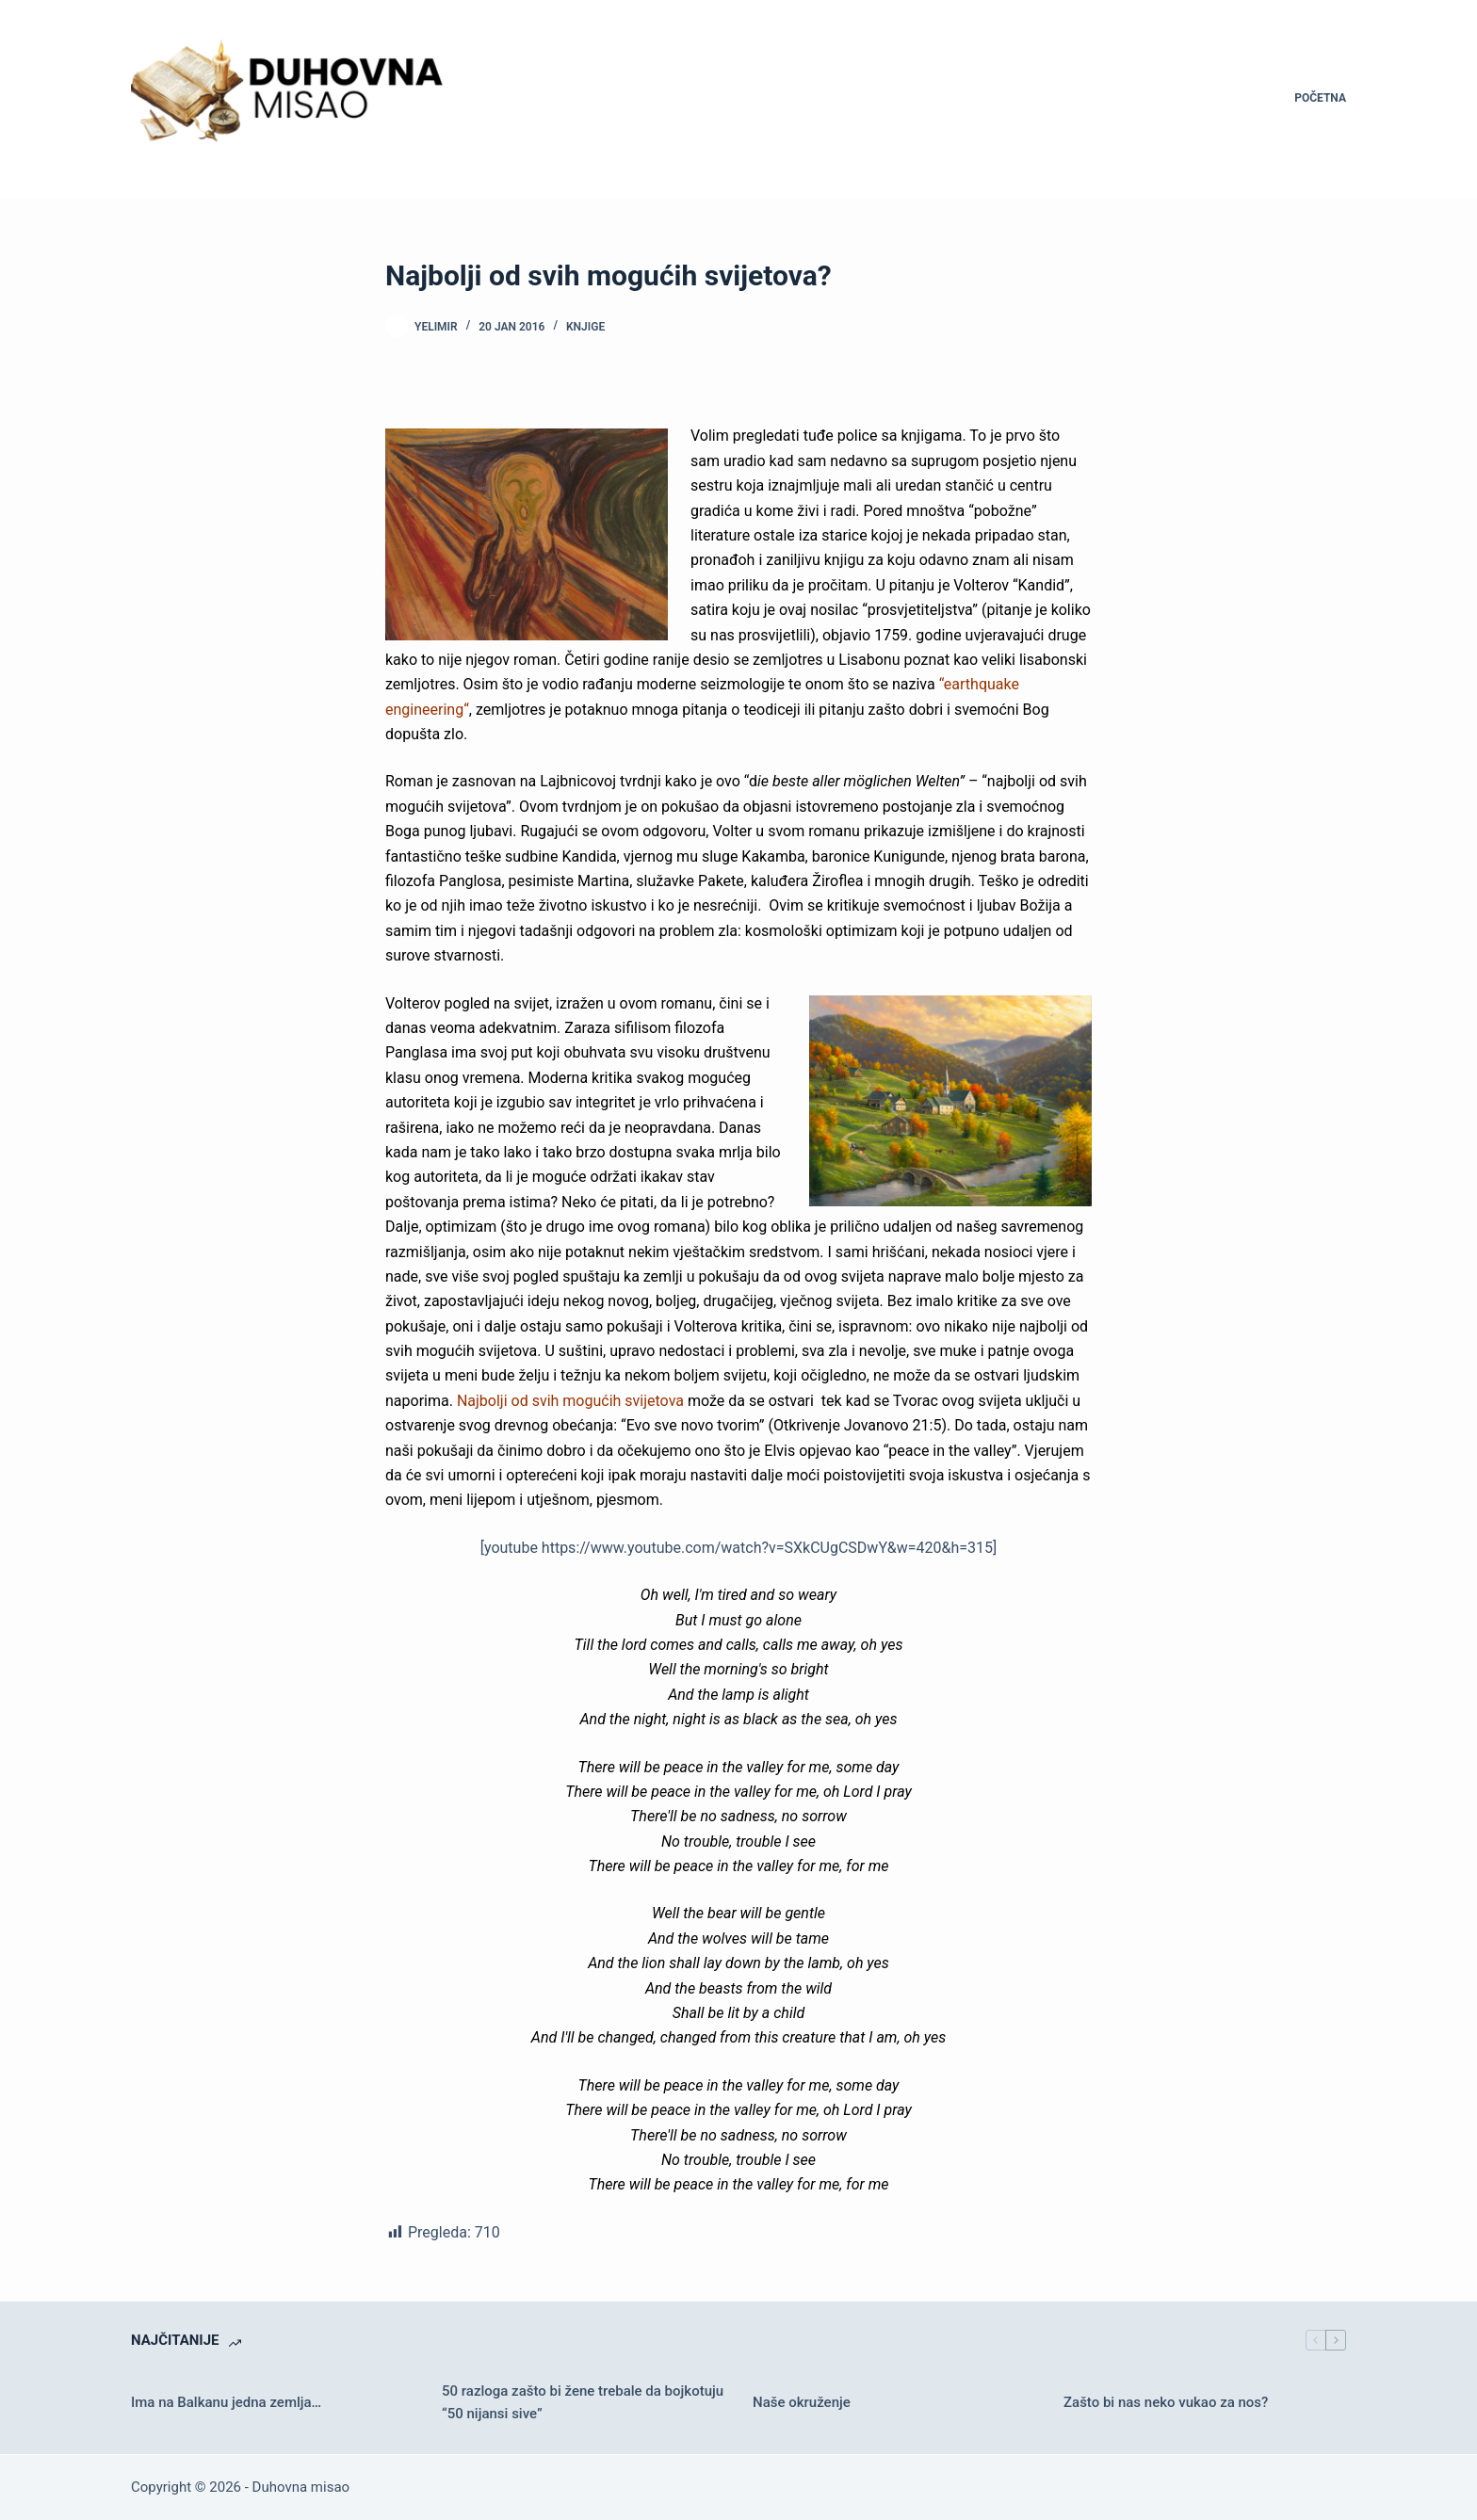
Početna (1320, 98)
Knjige (585, 326)
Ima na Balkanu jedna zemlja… (226, 2402)
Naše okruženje (802, 2402)
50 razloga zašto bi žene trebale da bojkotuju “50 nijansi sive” (582, 2403)
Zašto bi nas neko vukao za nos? (1165, 2402)
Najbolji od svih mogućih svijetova (570, 1401)
